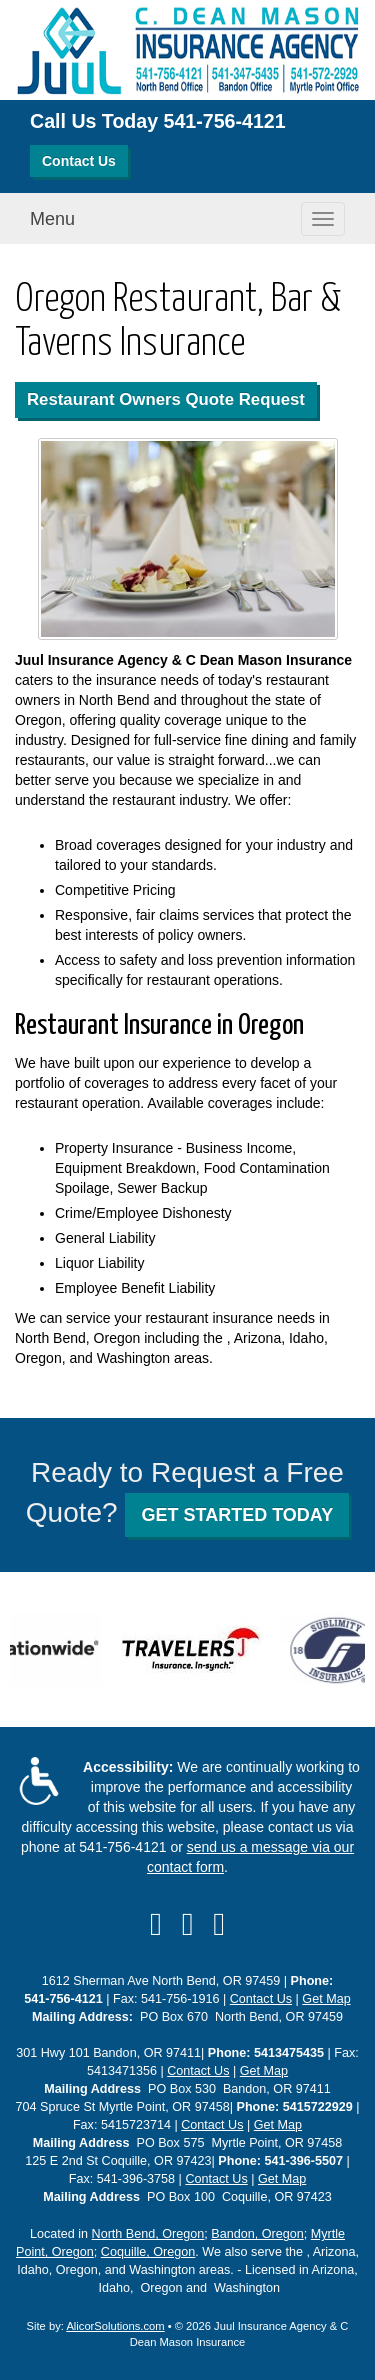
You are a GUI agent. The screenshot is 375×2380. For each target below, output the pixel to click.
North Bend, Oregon (148, 2234)
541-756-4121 (225, 121)
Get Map (326, 1999)
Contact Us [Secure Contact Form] (261, 1999)
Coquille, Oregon (148, 2252)
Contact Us (79, 161)
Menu (52, 219)
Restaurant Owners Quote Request (166, 399)
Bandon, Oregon (257, 2234)
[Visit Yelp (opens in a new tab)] (188, 1924)
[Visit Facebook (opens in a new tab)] (156, 1924)
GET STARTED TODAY (237, 1515)
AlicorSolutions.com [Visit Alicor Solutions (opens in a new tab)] (115, 2326)
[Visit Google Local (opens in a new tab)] (219, 1924)
